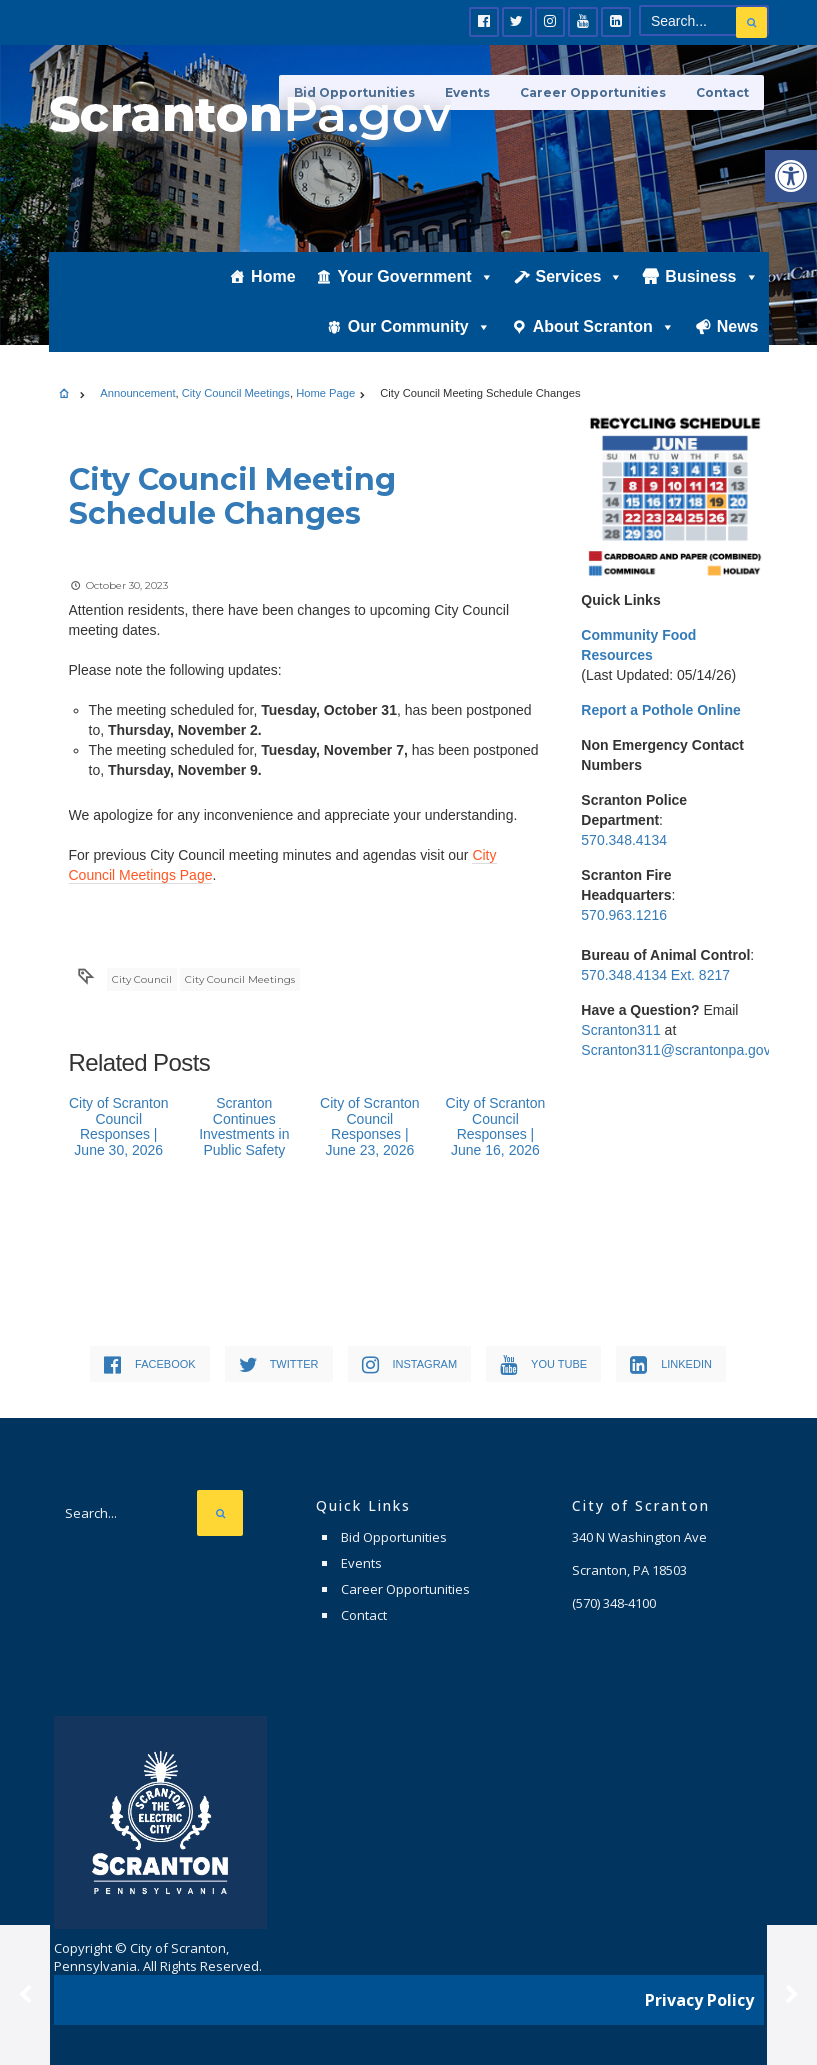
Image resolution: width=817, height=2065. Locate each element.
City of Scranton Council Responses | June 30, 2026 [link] (119, 1126)
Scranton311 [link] (620, 1030)
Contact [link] (722, 92)
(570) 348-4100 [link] (614, 1603)
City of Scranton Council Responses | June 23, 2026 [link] (370, 1126)
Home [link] (273, 276)
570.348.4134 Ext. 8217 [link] (655, 975)
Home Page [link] (325, 393)
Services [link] (580, 277)
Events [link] (361, 1563)
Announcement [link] (137, 393)
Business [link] (711, 277)
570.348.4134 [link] (624, 840)
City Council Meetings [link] (236, 393)
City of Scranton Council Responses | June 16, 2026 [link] (496, 1126)
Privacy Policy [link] (699, 2000)
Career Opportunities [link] (593, 92)
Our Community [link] (419, 327)
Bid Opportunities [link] (394, 1537)
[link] (791, 176)
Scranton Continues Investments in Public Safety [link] (244, 1126)
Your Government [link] (416, 277)
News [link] (738, 326)
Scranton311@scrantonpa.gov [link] (675, 1050)
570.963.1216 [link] (624, 915)
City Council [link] (142, 979)
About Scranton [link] (604, 327)
